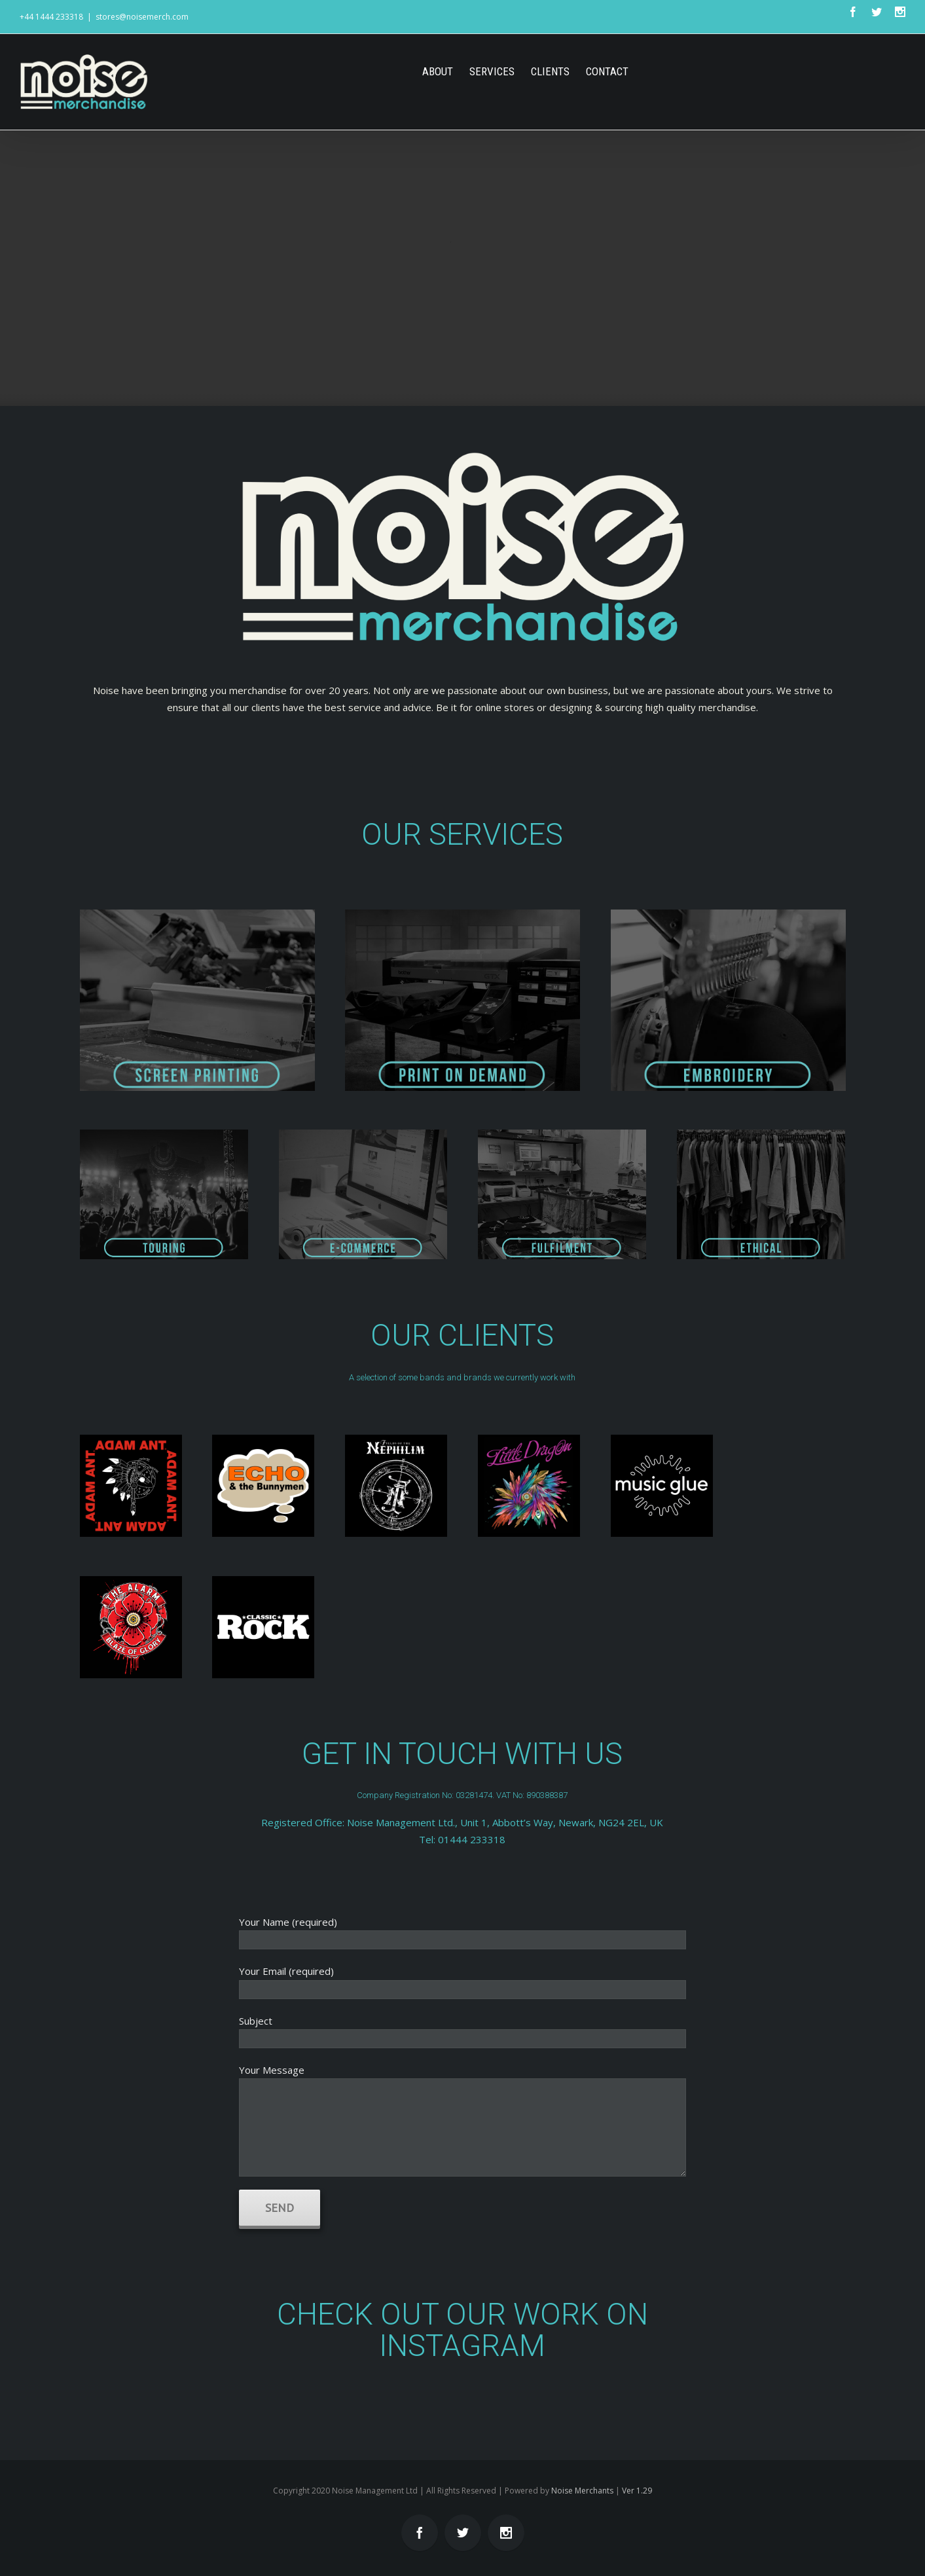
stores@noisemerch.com (142, 16)
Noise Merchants (582, 2490)
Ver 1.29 (637, 2490)
